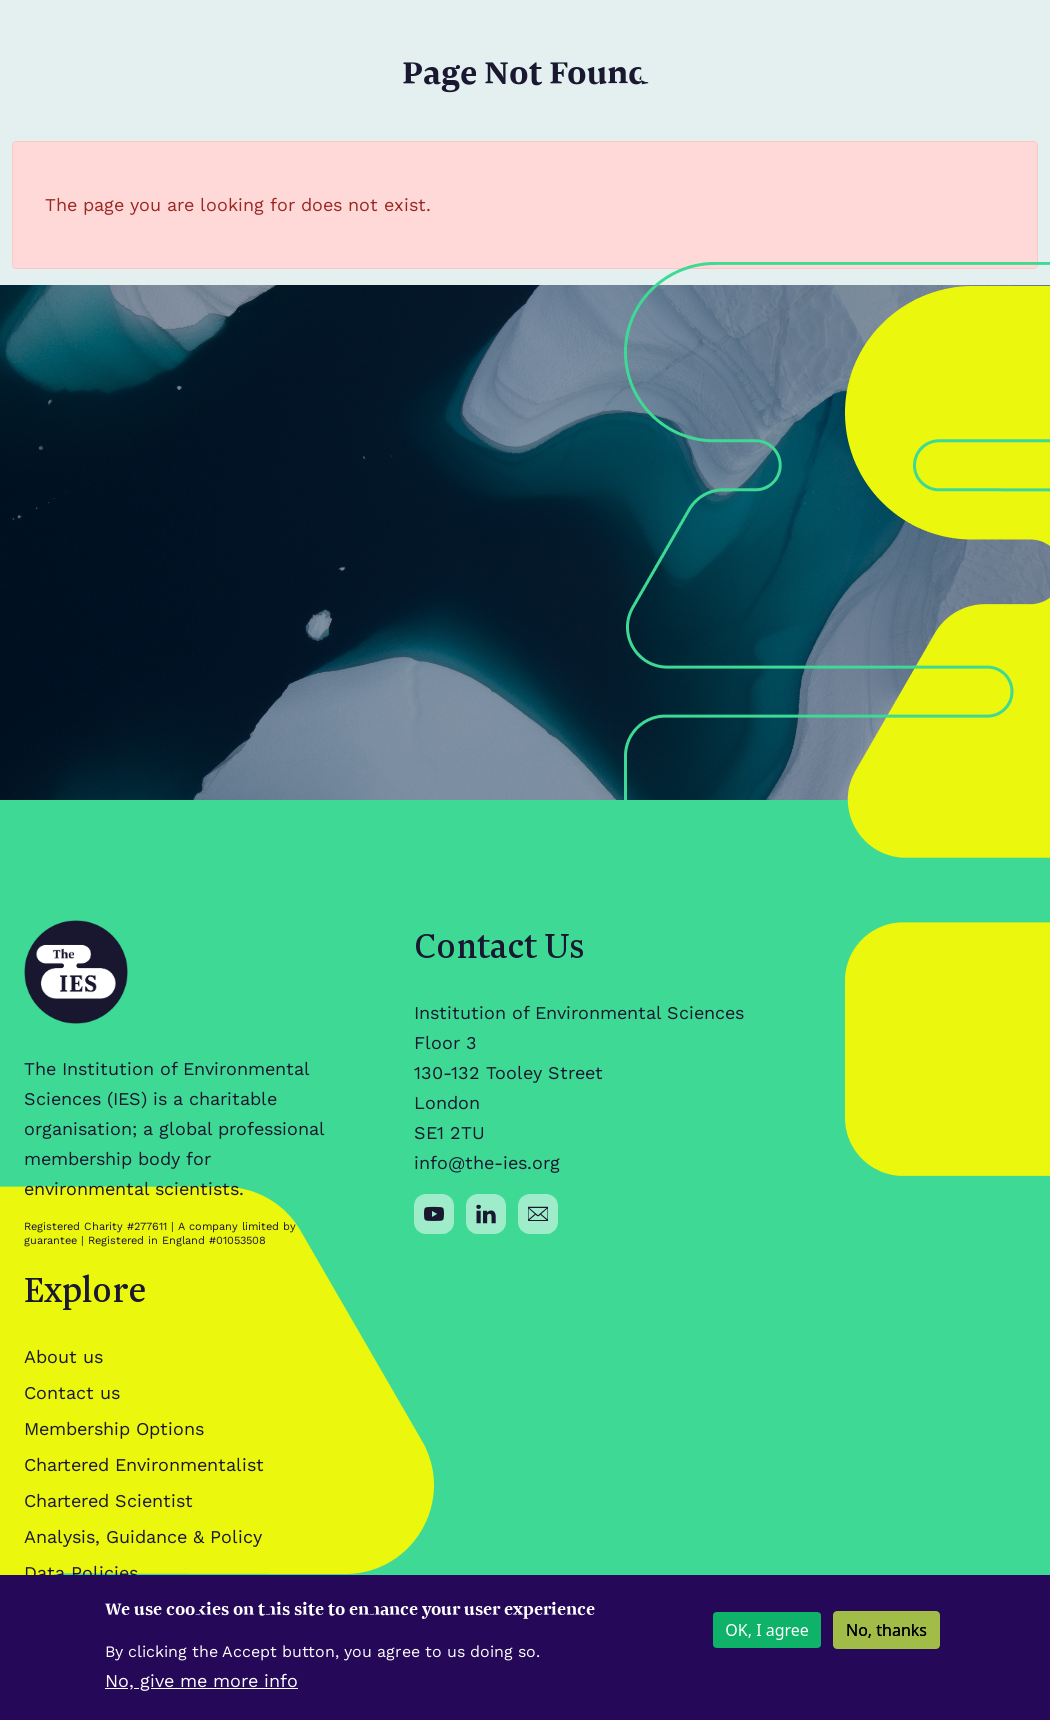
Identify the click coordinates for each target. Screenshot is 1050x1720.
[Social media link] (434, 1214)
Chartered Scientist (108, 1500)
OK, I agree (767, 1638)
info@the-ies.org (487, 1162)
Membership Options (114, 1428)
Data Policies (81, 1572)
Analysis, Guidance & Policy (143, 1536)
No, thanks (886, 1638)
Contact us (72, 1392)
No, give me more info (201, 1687)
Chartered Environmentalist (144, 1464)
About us (63, 1356)
